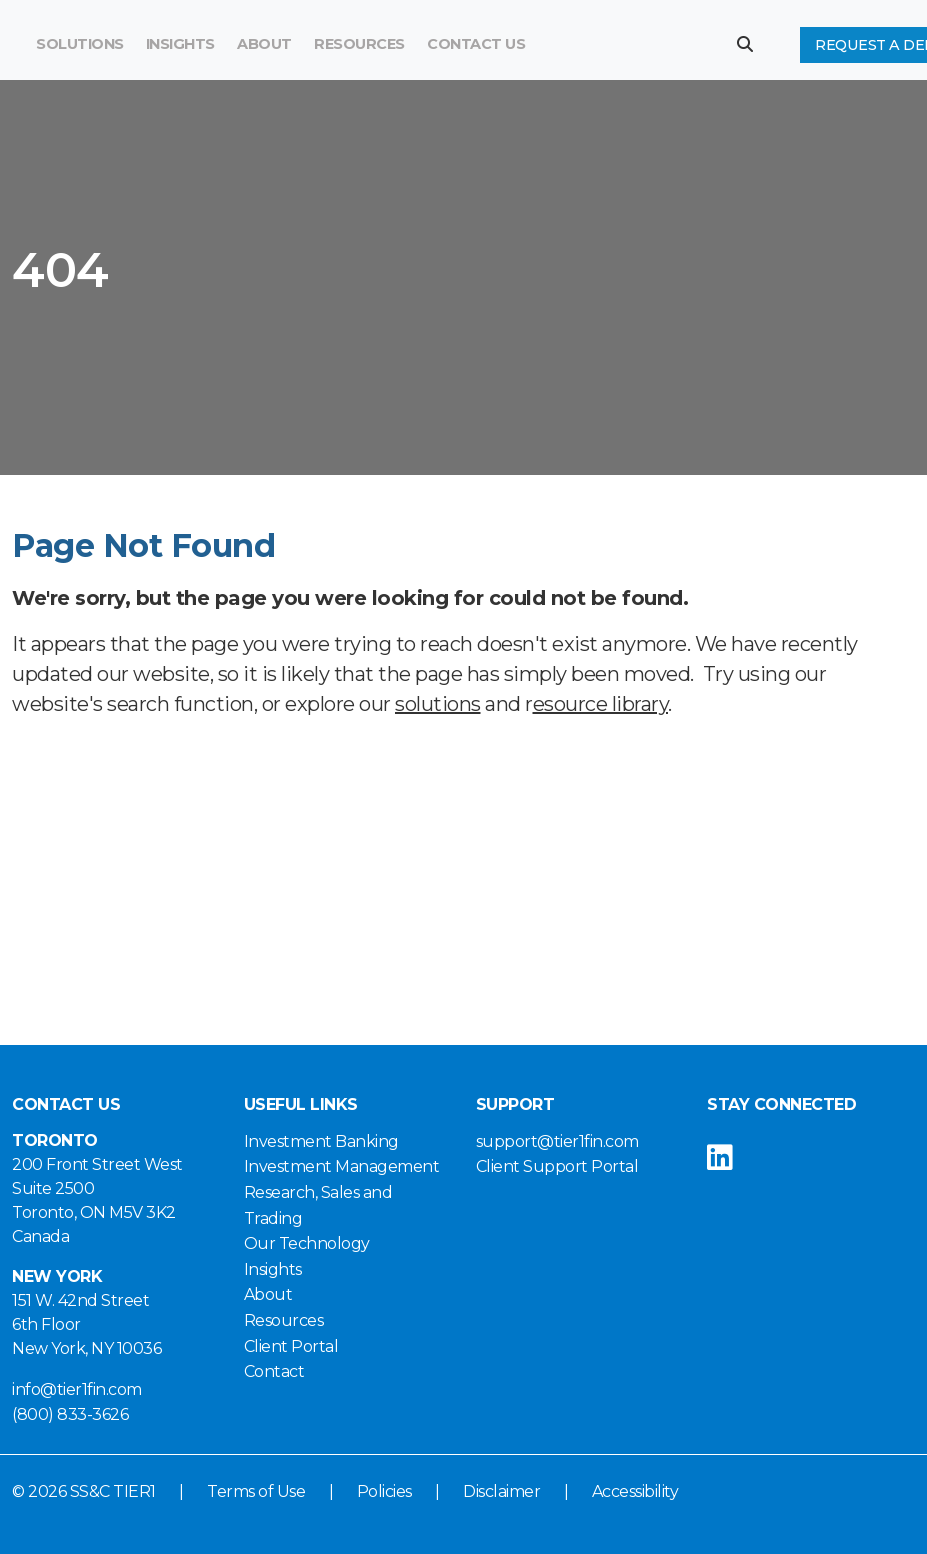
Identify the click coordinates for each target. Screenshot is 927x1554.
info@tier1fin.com (77, 1389)
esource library (601, 704)
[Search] (603, 45)
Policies (384, 1491)
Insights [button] (180, 44)
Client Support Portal (557, 1166)
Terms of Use (256, 1491)
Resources (359, 44)
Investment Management (342, 1166)
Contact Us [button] (476, 44)
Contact (274, 1371)
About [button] (264, 44)
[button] (752, 44)
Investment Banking (321, 1141)
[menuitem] (359, 45)
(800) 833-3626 (70, 1414)
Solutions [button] (80, 44)
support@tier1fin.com (557, 1141)
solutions (438, 704)
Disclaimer (501, 1491)
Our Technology (307, 1243)
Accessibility (635, 1491)
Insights (273, 1269)
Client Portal (291, 1346)
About (268, 1294)
